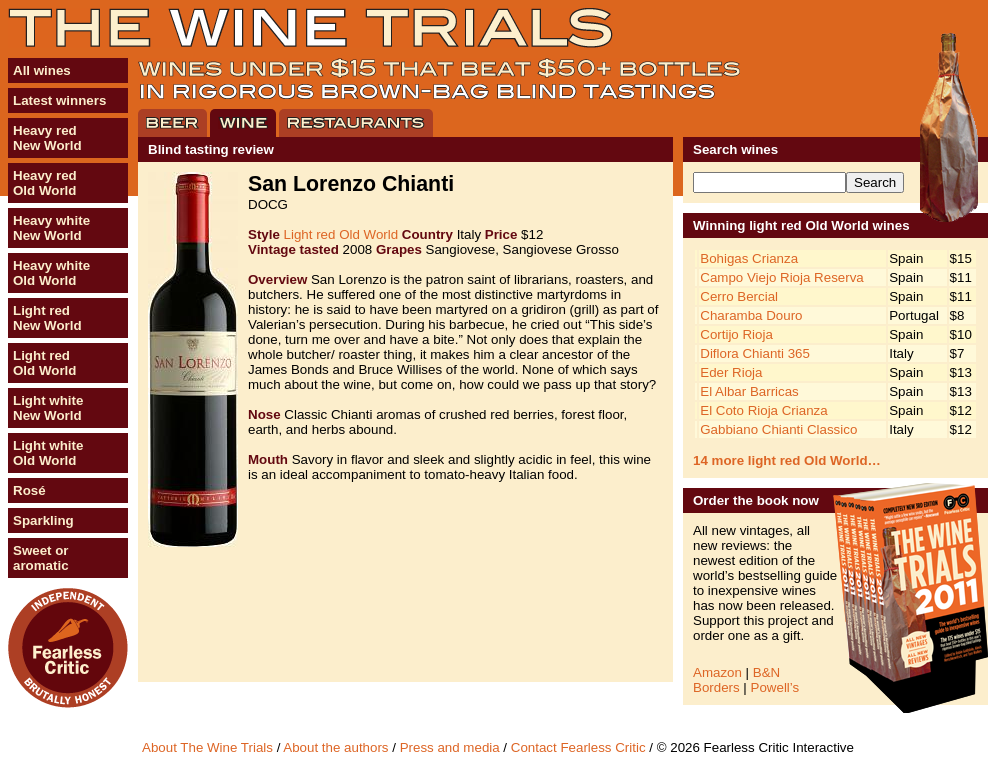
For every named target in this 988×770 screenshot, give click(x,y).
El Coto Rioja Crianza (763, 410)
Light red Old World (341, 234)
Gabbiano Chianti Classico (778, 429)
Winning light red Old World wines (801, 225)
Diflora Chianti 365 (755, 353)
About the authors (335, 747)
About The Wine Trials (207, 747)
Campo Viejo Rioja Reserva (781, 277)
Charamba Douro (751, 315)
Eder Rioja (731, 372)
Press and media (450, 747)
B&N (766, 672)
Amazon (717, 672)
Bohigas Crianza (749, 258)
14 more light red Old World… (787, 460)
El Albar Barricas (749, 391)
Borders (716, 687)
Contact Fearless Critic (578, 747)
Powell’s (775, 687)
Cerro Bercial (739, 296)
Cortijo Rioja (736, 334)
